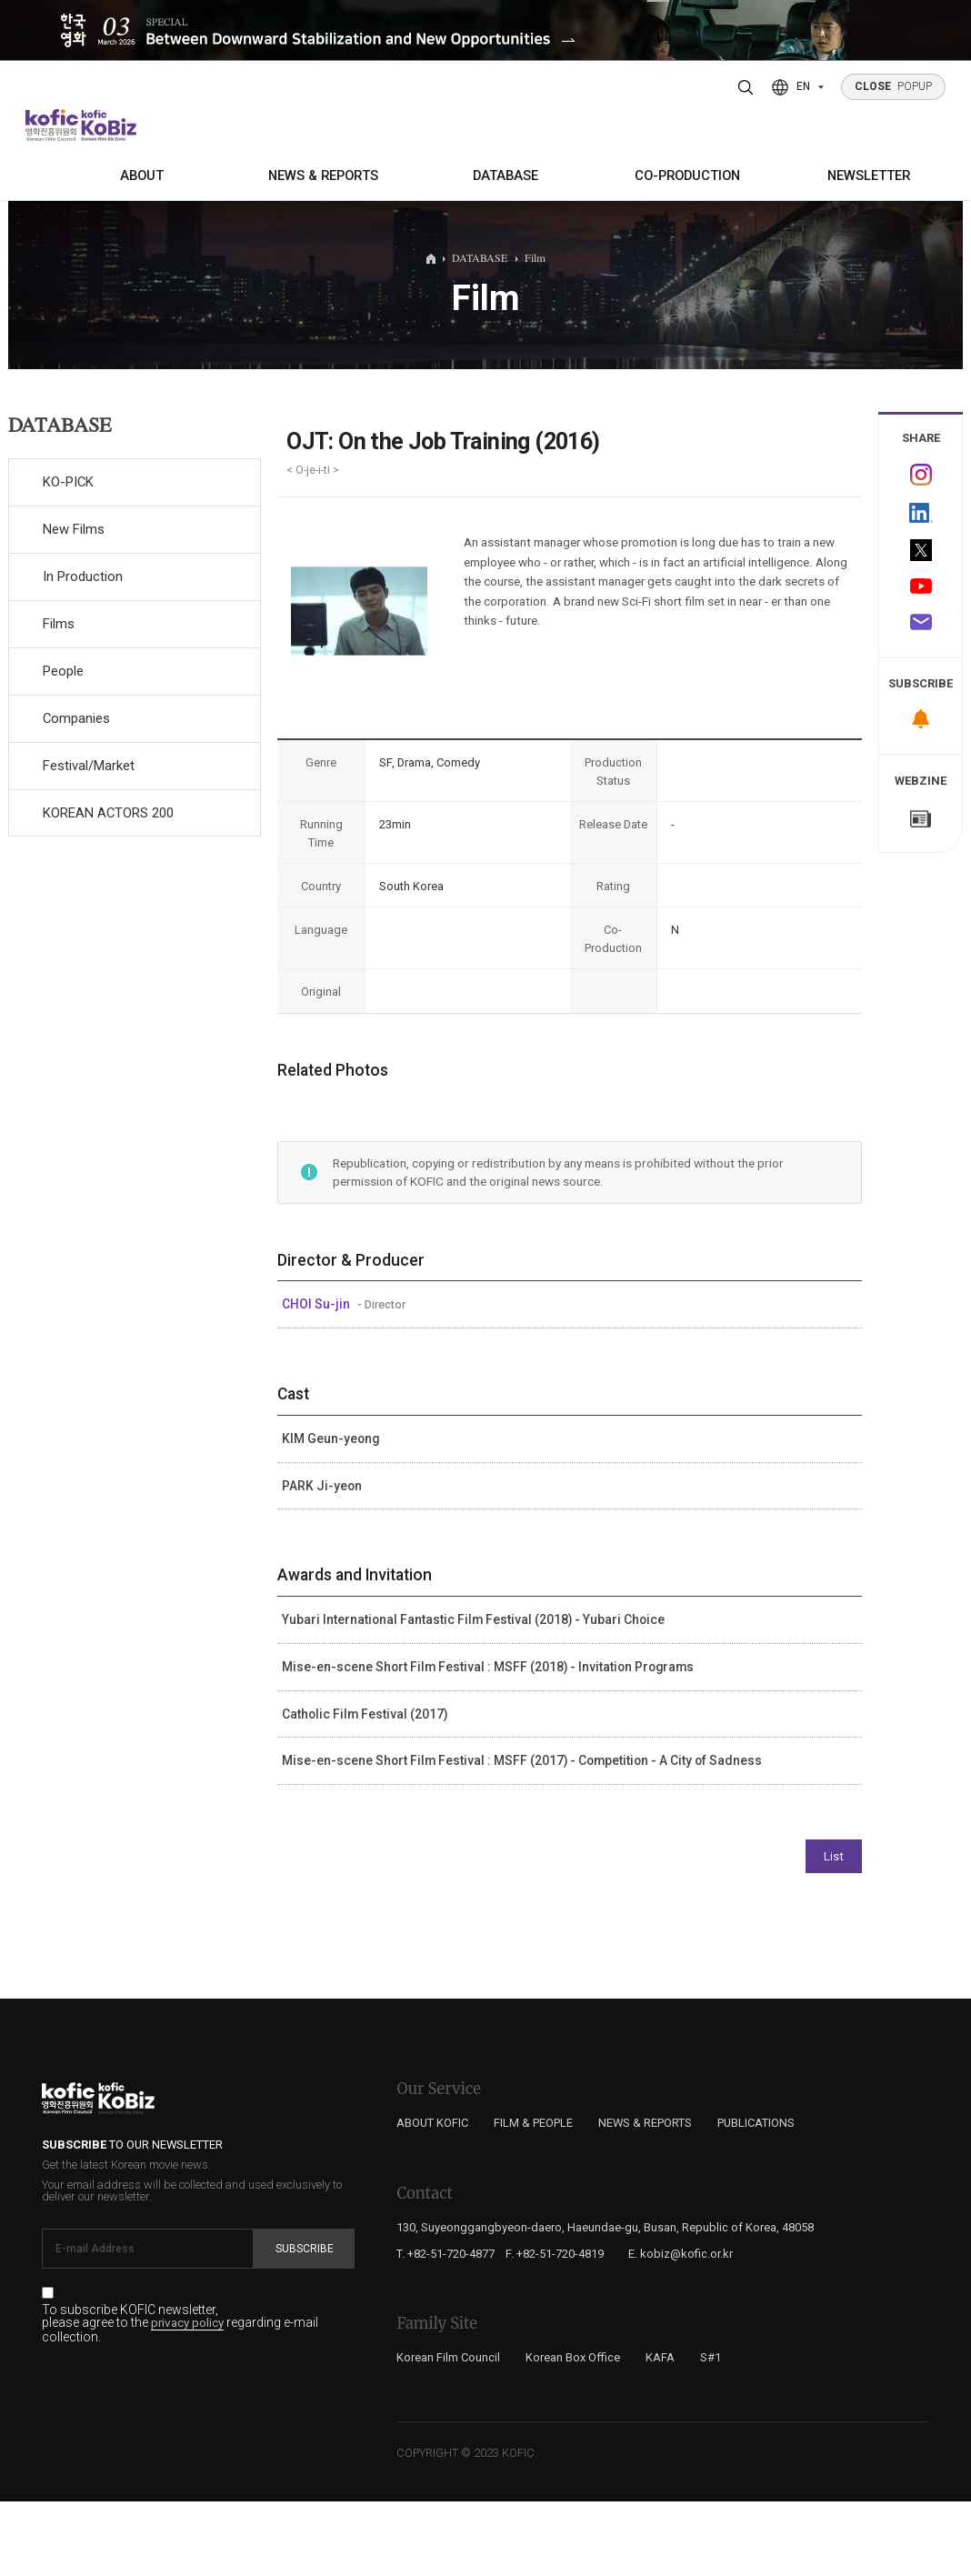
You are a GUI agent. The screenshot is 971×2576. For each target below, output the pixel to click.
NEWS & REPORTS (323, 175)
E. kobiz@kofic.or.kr (680, 2328)
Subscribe (304, 2324)
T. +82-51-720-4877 (445, 2328)
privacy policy (187, 2398)
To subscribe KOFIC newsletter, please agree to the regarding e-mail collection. (180, 2399)
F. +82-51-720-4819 (555, 2328)
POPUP (894, 86)
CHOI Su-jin (317, 1379)
